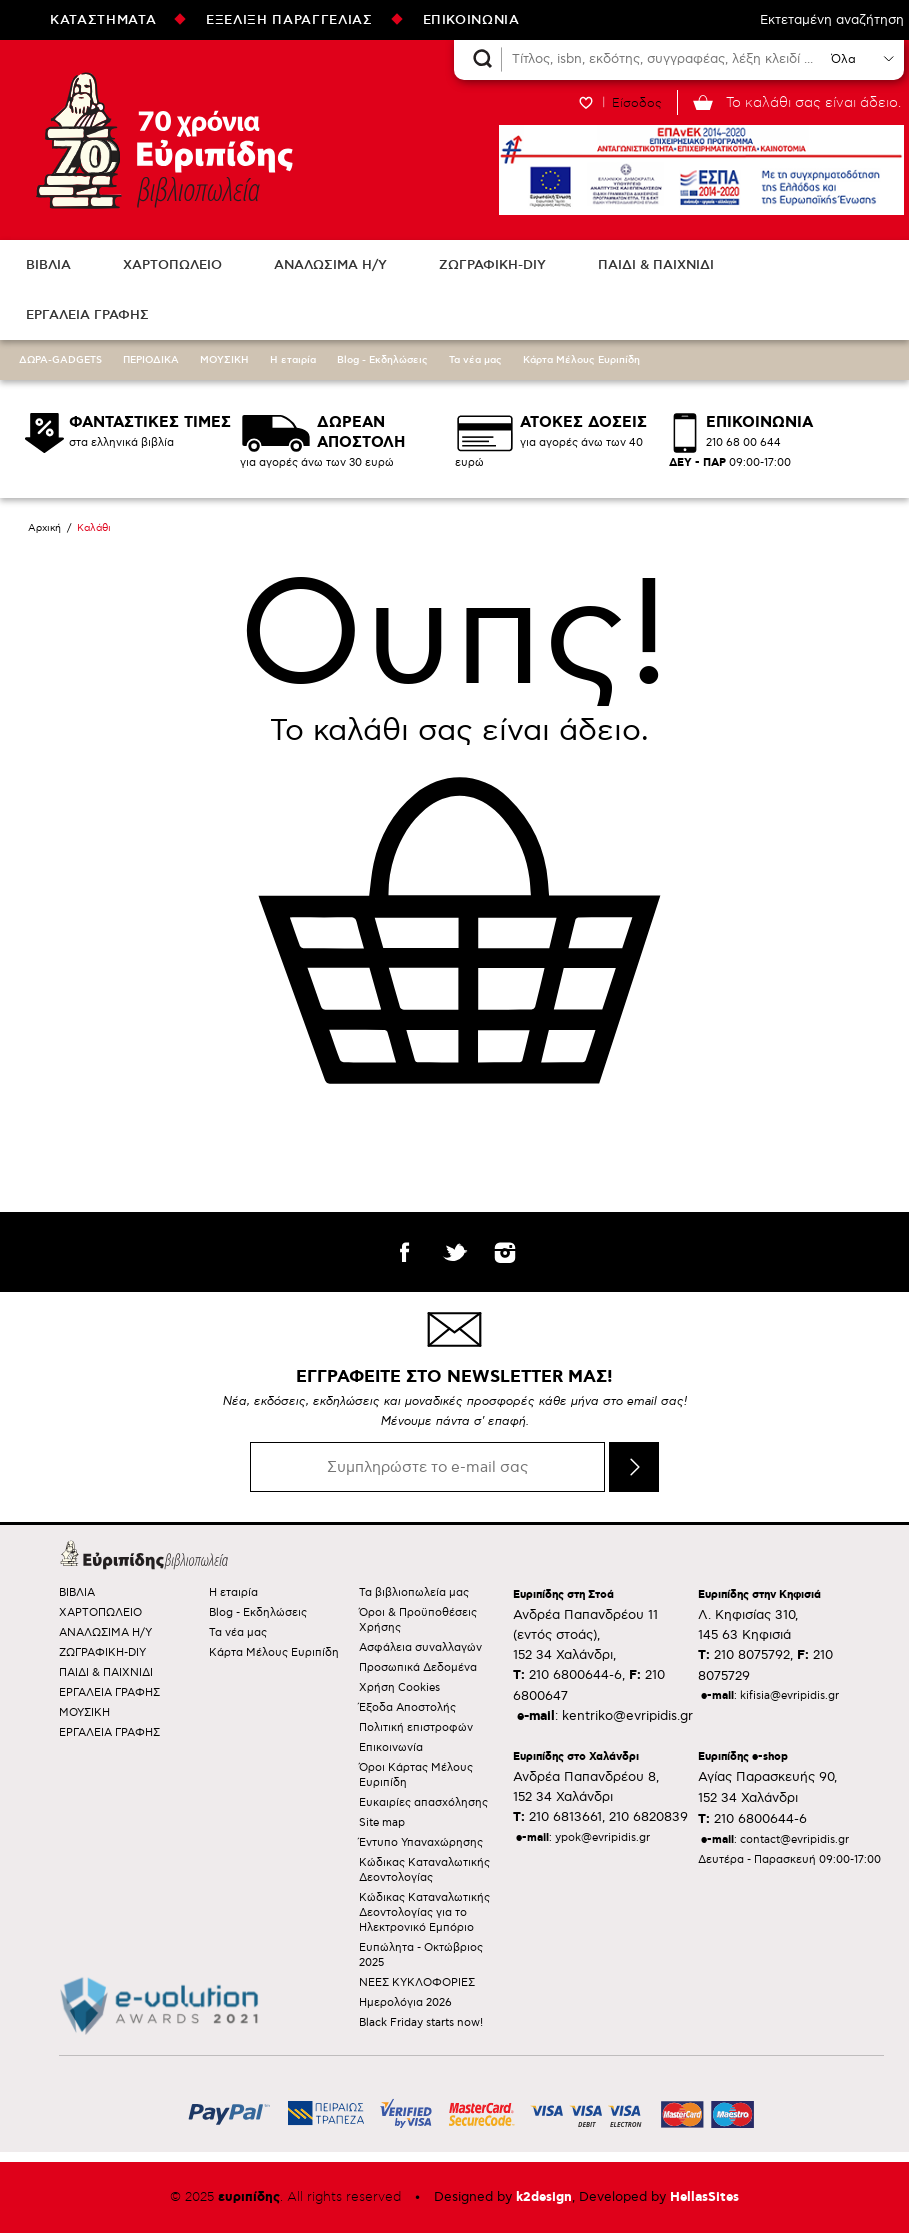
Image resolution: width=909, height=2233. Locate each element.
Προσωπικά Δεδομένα (418, 1667)
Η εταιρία (293, 360)
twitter (455, 1252)
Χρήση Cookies (399, 1687)
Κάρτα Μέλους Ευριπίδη (581, 360)
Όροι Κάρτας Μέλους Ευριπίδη (416, 1775)
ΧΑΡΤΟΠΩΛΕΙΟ (172, 265)
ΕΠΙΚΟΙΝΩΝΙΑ (471, 20)
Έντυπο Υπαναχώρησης (421, 1842)
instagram (505, 1252)
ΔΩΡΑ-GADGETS (60, 360)
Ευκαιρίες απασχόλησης (423, 1802)
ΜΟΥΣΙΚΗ (224, 360)
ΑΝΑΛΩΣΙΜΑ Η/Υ (330, 265)
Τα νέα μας (475, 360)
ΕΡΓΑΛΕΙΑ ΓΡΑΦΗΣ (87, 315)
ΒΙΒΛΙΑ (48, 265)
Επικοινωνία (391, 1747)
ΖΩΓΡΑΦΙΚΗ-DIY (492, 265)
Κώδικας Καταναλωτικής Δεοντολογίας (424, 1870)
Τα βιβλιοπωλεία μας (414, 1592)
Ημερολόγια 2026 (405, 2002)
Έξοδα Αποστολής (407, 1707)
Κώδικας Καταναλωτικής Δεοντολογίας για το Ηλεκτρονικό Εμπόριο (424, 1912)
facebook (405, 1252)
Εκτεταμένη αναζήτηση (832, 20)
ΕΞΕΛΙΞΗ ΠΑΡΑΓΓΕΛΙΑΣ (289, 20)
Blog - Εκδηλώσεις (382, 360)
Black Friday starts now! (421, 2022)
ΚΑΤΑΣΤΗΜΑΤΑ (103, 20)
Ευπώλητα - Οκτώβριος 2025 (421, 1955)
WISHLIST (586, 102)
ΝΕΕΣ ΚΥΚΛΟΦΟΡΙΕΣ (417, 1982)
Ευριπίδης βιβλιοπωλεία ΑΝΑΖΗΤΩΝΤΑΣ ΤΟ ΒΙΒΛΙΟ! (160, 140)
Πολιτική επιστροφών (416, 1727)
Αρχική (44, 528)
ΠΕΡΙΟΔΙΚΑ (151, 360)
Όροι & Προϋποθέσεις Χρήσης (418, 1620)
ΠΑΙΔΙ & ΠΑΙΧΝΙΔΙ (656, 265)
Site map (382, 1822)
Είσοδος (637, 103)
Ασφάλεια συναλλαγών (420, 1647)
